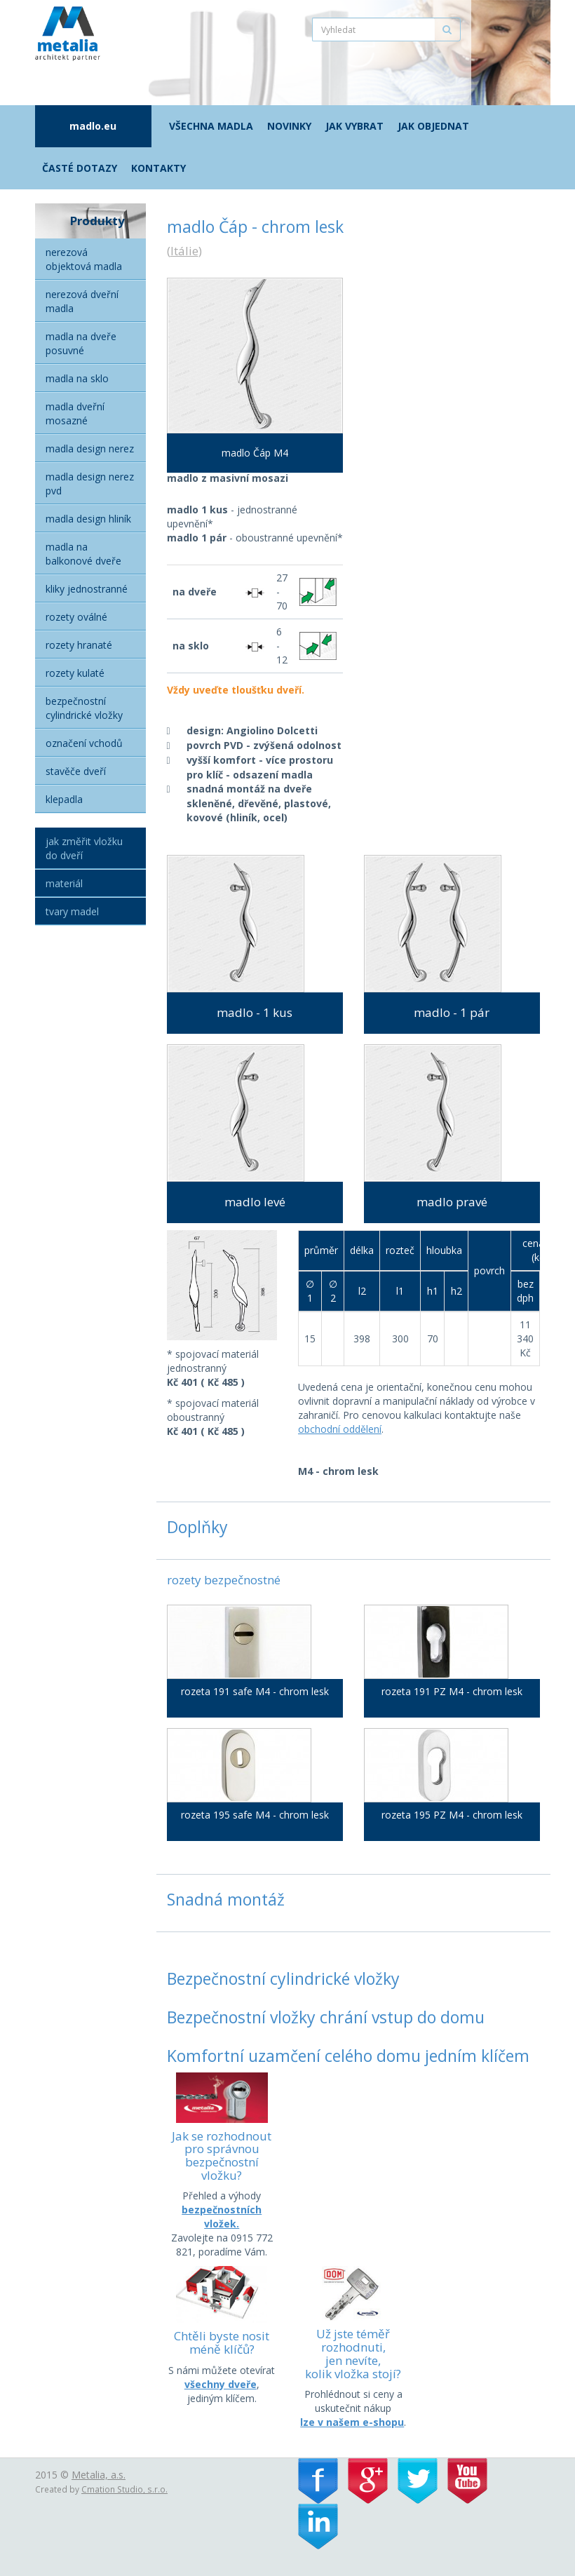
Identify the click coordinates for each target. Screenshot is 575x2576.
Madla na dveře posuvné (81, 343)
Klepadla (64, 799)
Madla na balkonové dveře (83, 553)
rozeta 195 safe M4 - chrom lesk (255, 1814)
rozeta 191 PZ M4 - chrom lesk (451, 1691)
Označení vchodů (84, 743)
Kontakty (158, 168)
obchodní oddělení (339, 1429)
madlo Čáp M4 (255, 452)
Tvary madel (72, 911)
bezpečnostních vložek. (222, 2216)
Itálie (184, 251)
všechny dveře (220, 2384)
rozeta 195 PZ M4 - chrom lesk (451, 1814)
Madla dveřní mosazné (75, 413)
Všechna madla (211, 126)
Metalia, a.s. (99, 2474)
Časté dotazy (79, 168)
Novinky (289, 126)
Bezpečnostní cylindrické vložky (84, 708)
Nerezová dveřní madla (82, 301)
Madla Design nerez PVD (90, 483)
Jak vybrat (354, 126)
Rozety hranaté (79, 645)
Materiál (64, 883)
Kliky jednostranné (87, 588)
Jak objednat (433, 126)
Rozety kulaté (75, 673)
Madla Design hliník (88, 518)
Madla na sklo (77, 378)
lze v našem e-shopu (352, 2422)
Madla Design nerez (90, 448)
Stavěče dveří (76, 771)
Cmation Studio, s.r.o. (124, 2489)
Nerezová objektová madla (84, 259)
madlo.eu (92, 126)
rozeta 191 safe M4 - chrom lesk (255, 1691)
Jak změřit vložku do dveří (84, 848)
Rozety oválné (76, 616)
